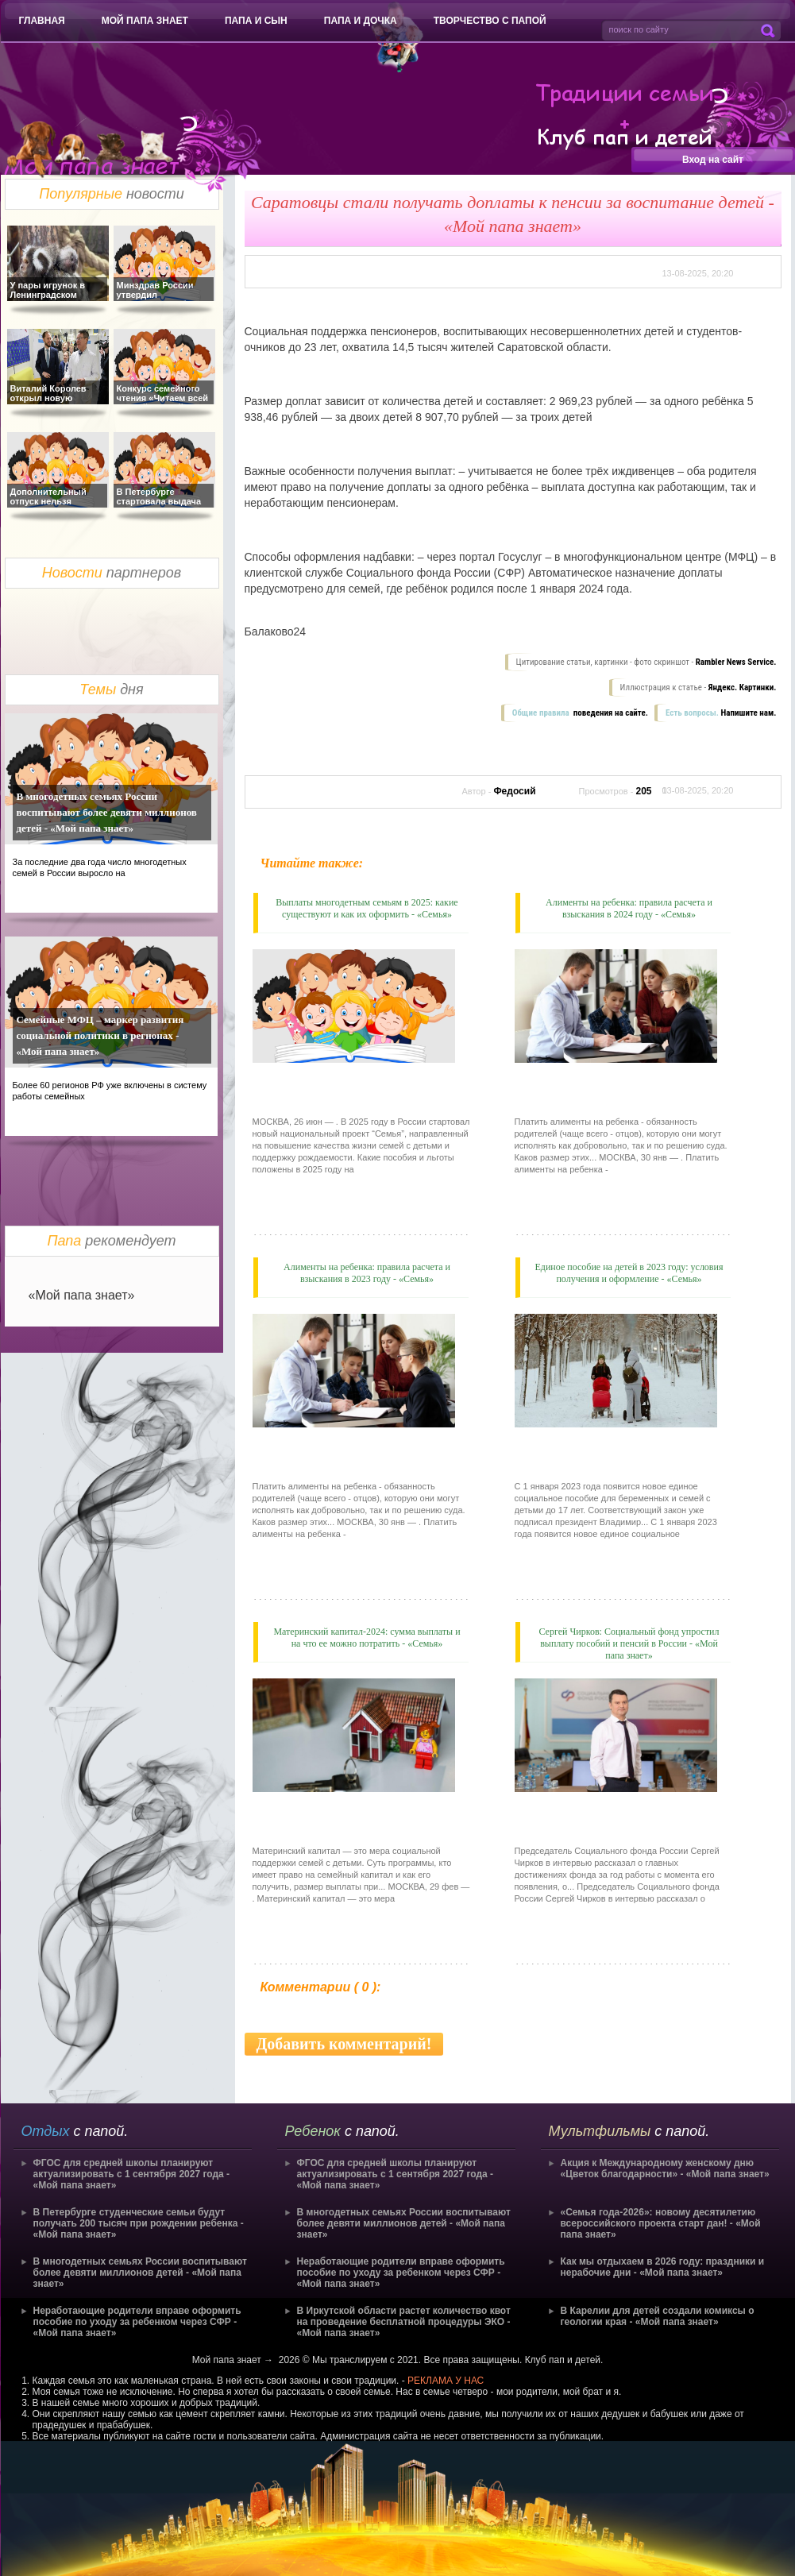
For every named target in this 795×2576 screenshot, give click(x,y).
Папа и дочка (360, 20)
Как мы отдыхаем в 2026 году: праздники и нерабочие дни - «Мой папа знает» (663, 2267)
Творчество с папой (490, 20)
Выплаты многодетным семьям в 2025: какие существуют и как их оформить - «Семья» (366, 908)
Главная (42, 20)
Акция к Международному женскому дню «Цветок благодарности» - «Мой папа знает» (665, 2168)
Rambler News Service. (736, 662)
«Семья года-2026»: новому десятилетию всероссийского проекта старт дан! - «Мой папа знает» (661, 2223)
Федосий (514, 791)
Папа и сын (256, 20)
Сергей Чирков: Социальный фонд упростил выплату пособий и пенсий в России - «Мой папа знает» (628, 1643)
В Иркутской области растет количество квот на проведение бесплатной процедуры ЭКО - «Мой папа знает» (404, 2321)
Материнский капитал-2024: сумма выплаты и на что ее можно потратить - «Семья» (366, 1637)
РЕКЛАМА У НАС (445, 2380)
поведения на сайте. (609, 713)
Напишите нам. (749, 713)
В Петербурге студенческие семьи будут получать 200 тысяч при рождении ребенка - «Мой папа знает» (138, 2223)
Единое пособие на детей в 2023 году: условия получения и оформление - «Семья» (629, 1272)
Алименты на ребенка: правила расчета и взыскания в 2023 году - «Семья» (367, 1272)
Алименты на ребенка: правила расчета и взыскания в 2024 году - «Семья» (629, 908)
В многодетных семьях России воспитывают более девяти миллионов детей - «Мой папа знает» (107, 812)
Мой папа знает (145, 20)
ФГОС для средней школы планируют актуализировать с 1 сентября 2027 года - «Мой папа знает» (131, 2174)
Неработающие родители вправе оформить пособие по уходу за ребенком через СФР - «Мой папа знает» (137, 2321)
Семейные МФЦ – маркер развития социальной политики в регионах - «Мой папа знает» (100, 1035)
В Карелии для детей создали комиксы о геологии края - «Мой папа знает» (657, 2316)
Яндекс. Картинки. (742, 687)
